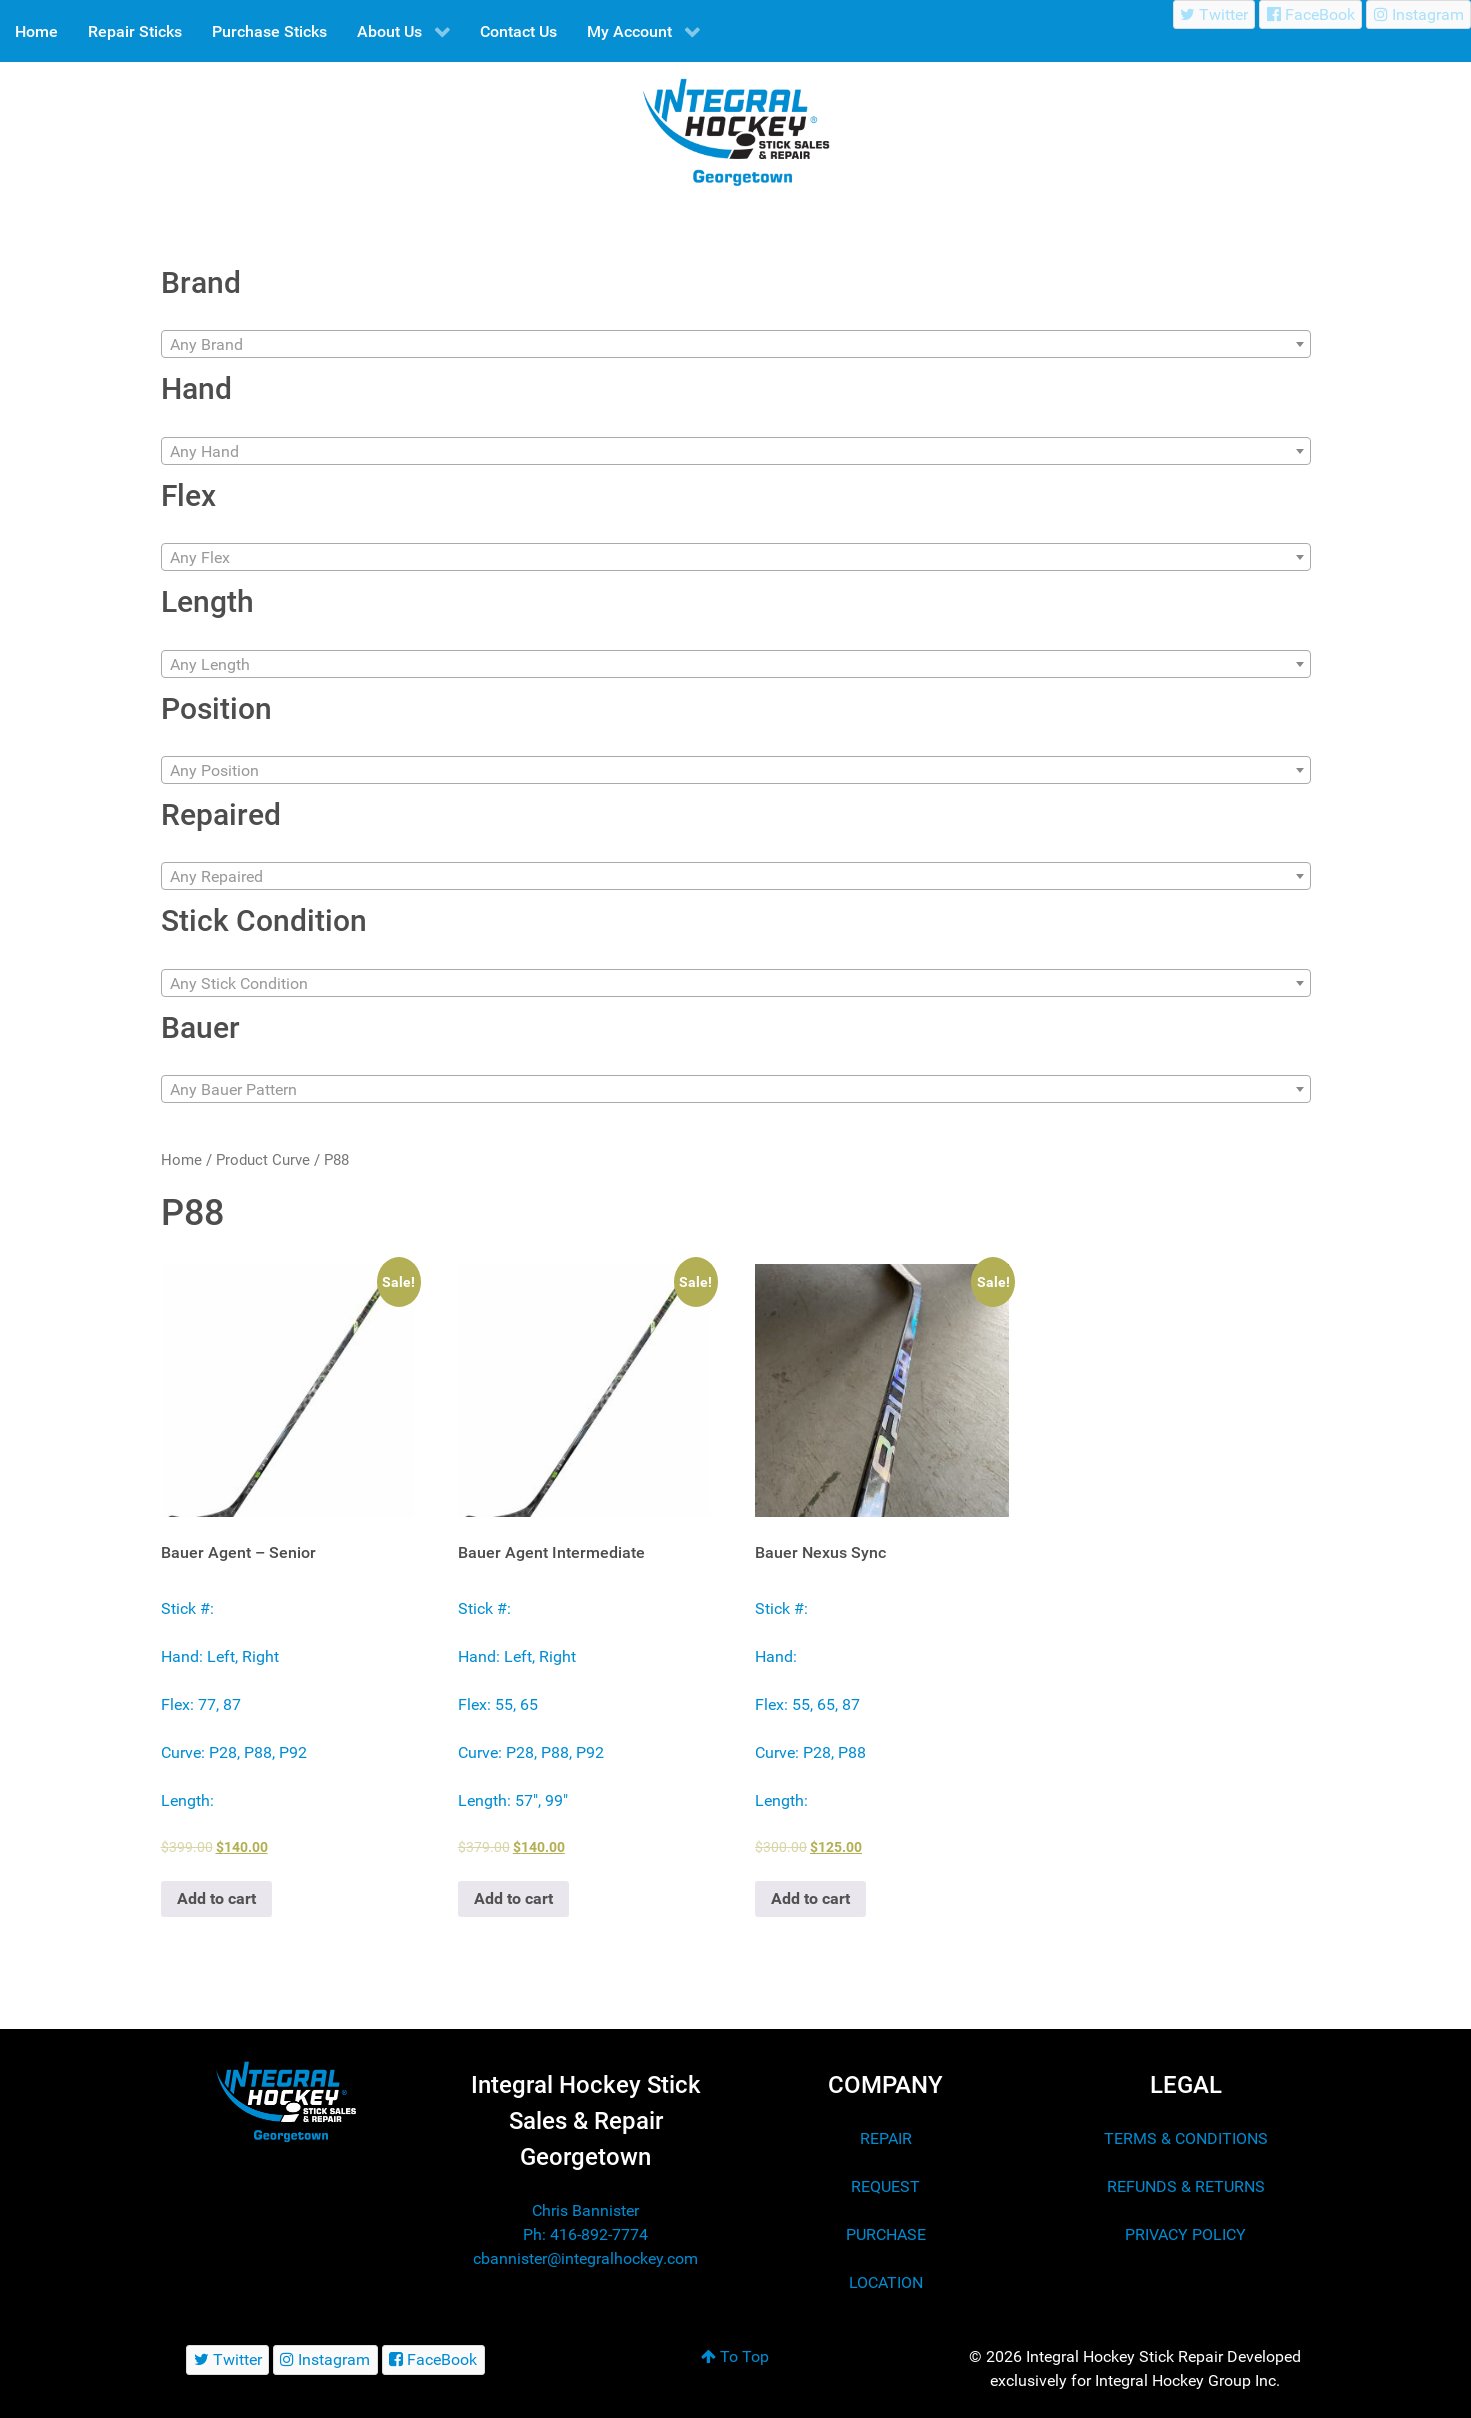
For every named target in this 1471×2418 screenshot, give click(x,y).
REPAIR (886, 2138)
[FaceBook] (1310, 14)
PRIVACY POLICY (1185, 2234)
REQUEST (885, 2186)
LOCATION (886, 2282)
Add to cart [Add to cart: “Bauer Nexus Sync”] (810, 1898)
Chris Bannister (585, 2210)
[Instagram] (1418, 14)
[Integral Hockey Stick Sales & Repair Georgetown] (286, 2100)
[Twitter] (1214, 14)
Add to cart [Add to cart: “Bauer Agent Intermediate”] (513, 1898)
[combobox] (736, 344)
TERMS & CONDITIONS (1186, 2138)
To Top (735, 2356)
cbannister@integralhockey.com (585, 2258)
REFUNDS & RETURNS (1186, 2186)
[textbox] (736, 345)
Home (181, 1160)
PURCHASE (886, 2234)
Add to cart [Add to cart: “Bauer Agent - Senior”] (216, 1898)
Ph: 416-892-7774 (585, 2234)
